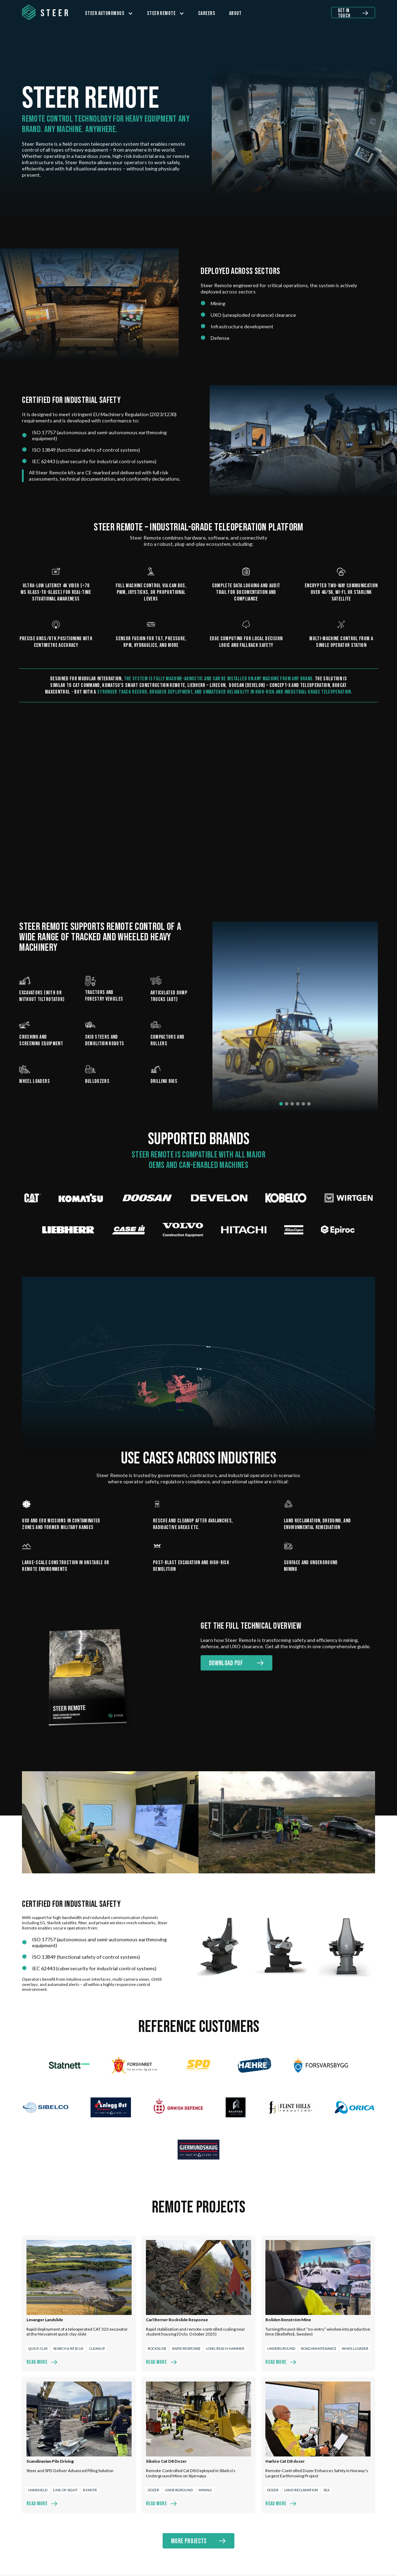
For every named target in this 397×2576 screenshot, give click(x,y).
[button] (109, 13)
